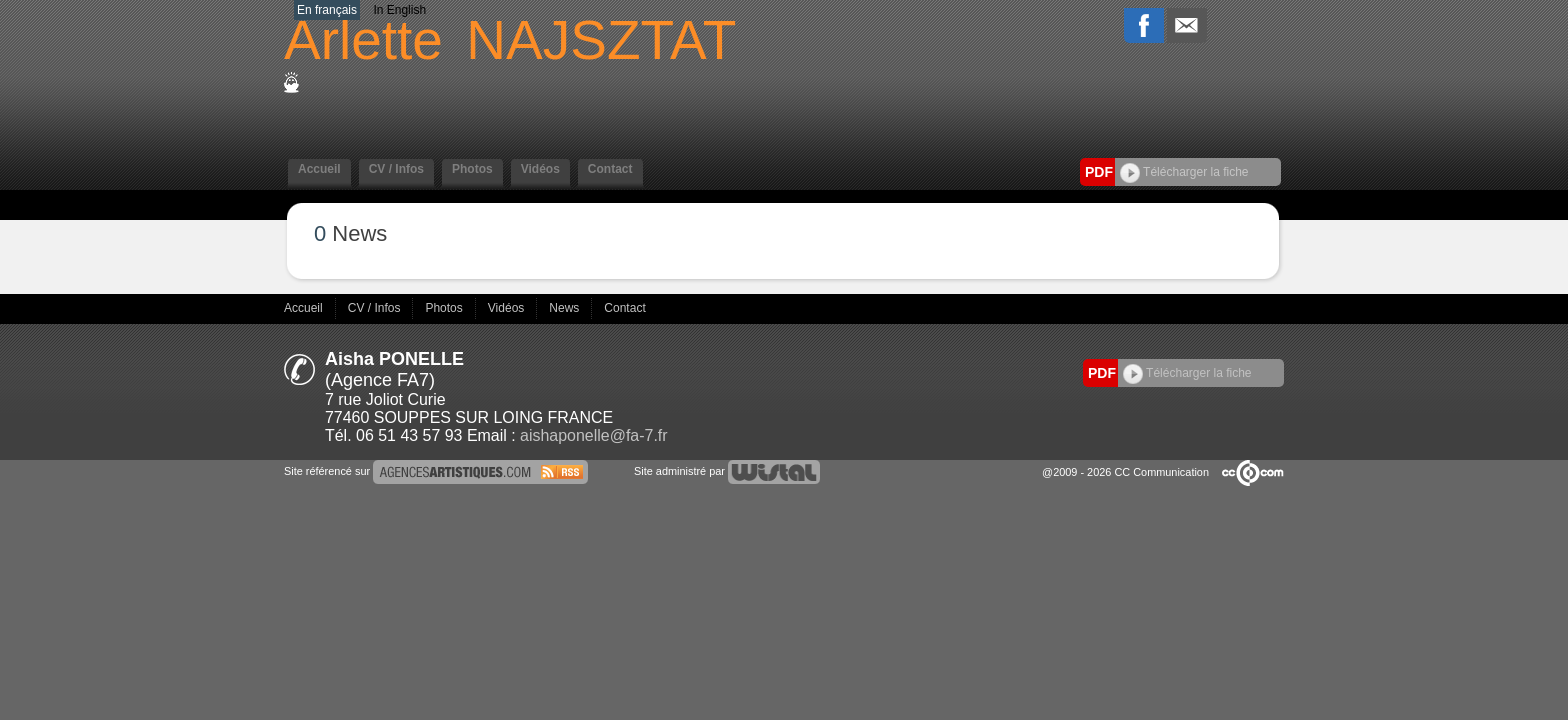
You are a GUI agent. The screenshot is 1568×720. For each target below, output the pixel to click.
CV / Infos (396, 169)
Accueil (319, 169)
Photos (472, 169)
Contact (610, 169)
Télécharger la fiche (1184, 172)
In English (399, 10)
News (565, 308)
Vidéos (540, 169)
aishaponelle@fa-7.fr (593, 435)
